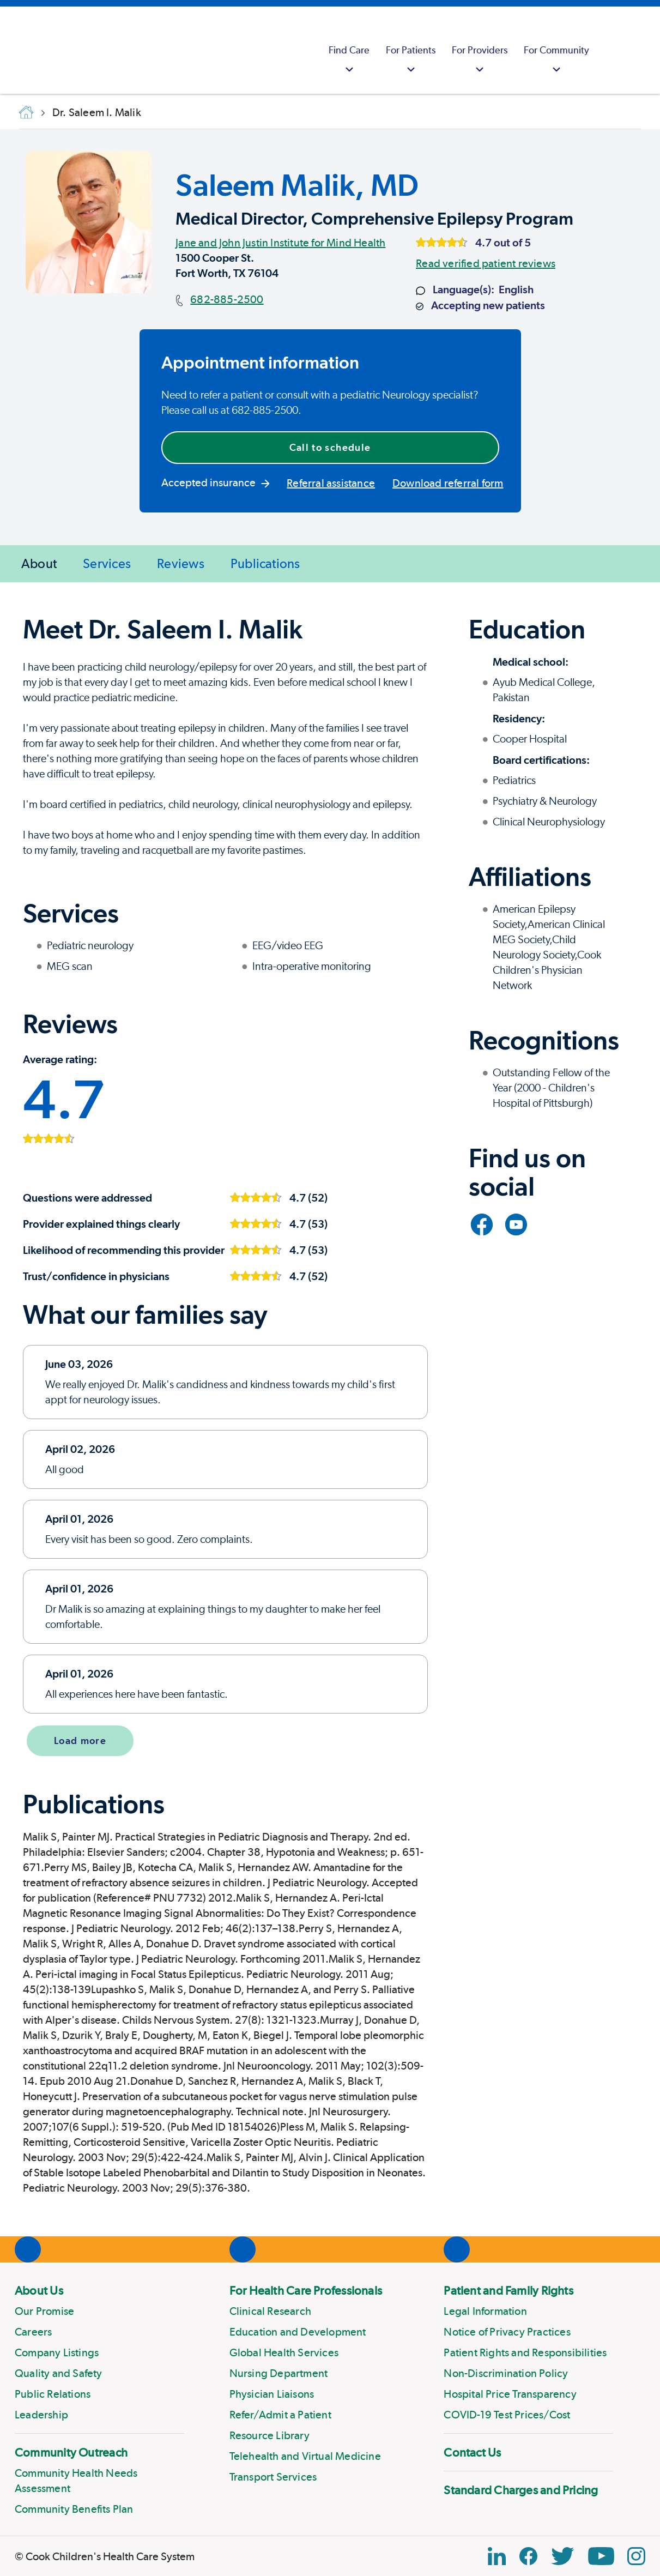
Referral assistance (331, 483)
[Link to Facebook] (482, 1224)
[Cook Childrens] (13, 50)
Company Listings (57, 2352)
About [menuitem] (39, 563)
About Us (39, 2290)
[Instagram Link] (636, 2556)
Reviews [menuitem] (180, 563)
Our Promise (44, 2311)
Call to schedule (330, 447)
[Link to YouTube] (516, 1224)
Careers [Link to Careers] (33, 2331)
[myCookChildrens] (611, 50)
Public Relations (52, 2393)
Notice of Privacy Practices (507, 2331)
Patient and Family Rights (508, 2290)
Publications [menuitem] (265, 563)
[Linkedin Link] (496, 2556)
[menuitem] (349, 50)
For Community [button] (556, 60)
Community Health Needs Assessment (76, 2480)
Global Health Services (283, 2352)
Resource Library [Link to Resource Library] (269, 2435)
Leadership (41, 2414)
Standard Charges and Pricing (521, 2490)
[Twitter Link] (562, 2556)
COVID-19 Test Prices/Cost (507, 2414)
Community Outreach (71, 2452)
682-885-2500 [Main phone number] (226, 299)
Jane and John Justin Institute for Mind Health (280, 242)
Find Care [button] (349, 60)
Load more (80, 1740)
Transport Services (273, 2476)
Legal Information (485, 2311)
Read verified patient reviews (485, 263)
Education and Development (297, 2331)
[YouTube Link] (601, 2556)
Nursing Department (278, 2373)
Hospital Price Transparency (510, 2393)
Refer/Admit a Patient (280, 2414)
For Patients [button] (410, 60)
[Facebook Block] (528, 2556)
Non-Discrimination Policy (506, 2373)
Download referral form (447, 483)
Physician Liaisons (271, 2393)
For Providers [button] (479, 60)
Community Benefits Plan (74, 2508)
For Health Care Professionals (305, 2290)
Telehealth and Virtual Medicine (305, 2456)
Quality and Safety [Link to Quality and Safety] (58, 2373)
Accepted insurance (215, 482)
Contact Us (472, 2452)
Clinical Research (270, 2311)
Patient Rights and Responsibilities (525, 2352)
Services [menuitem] (107, 563)
